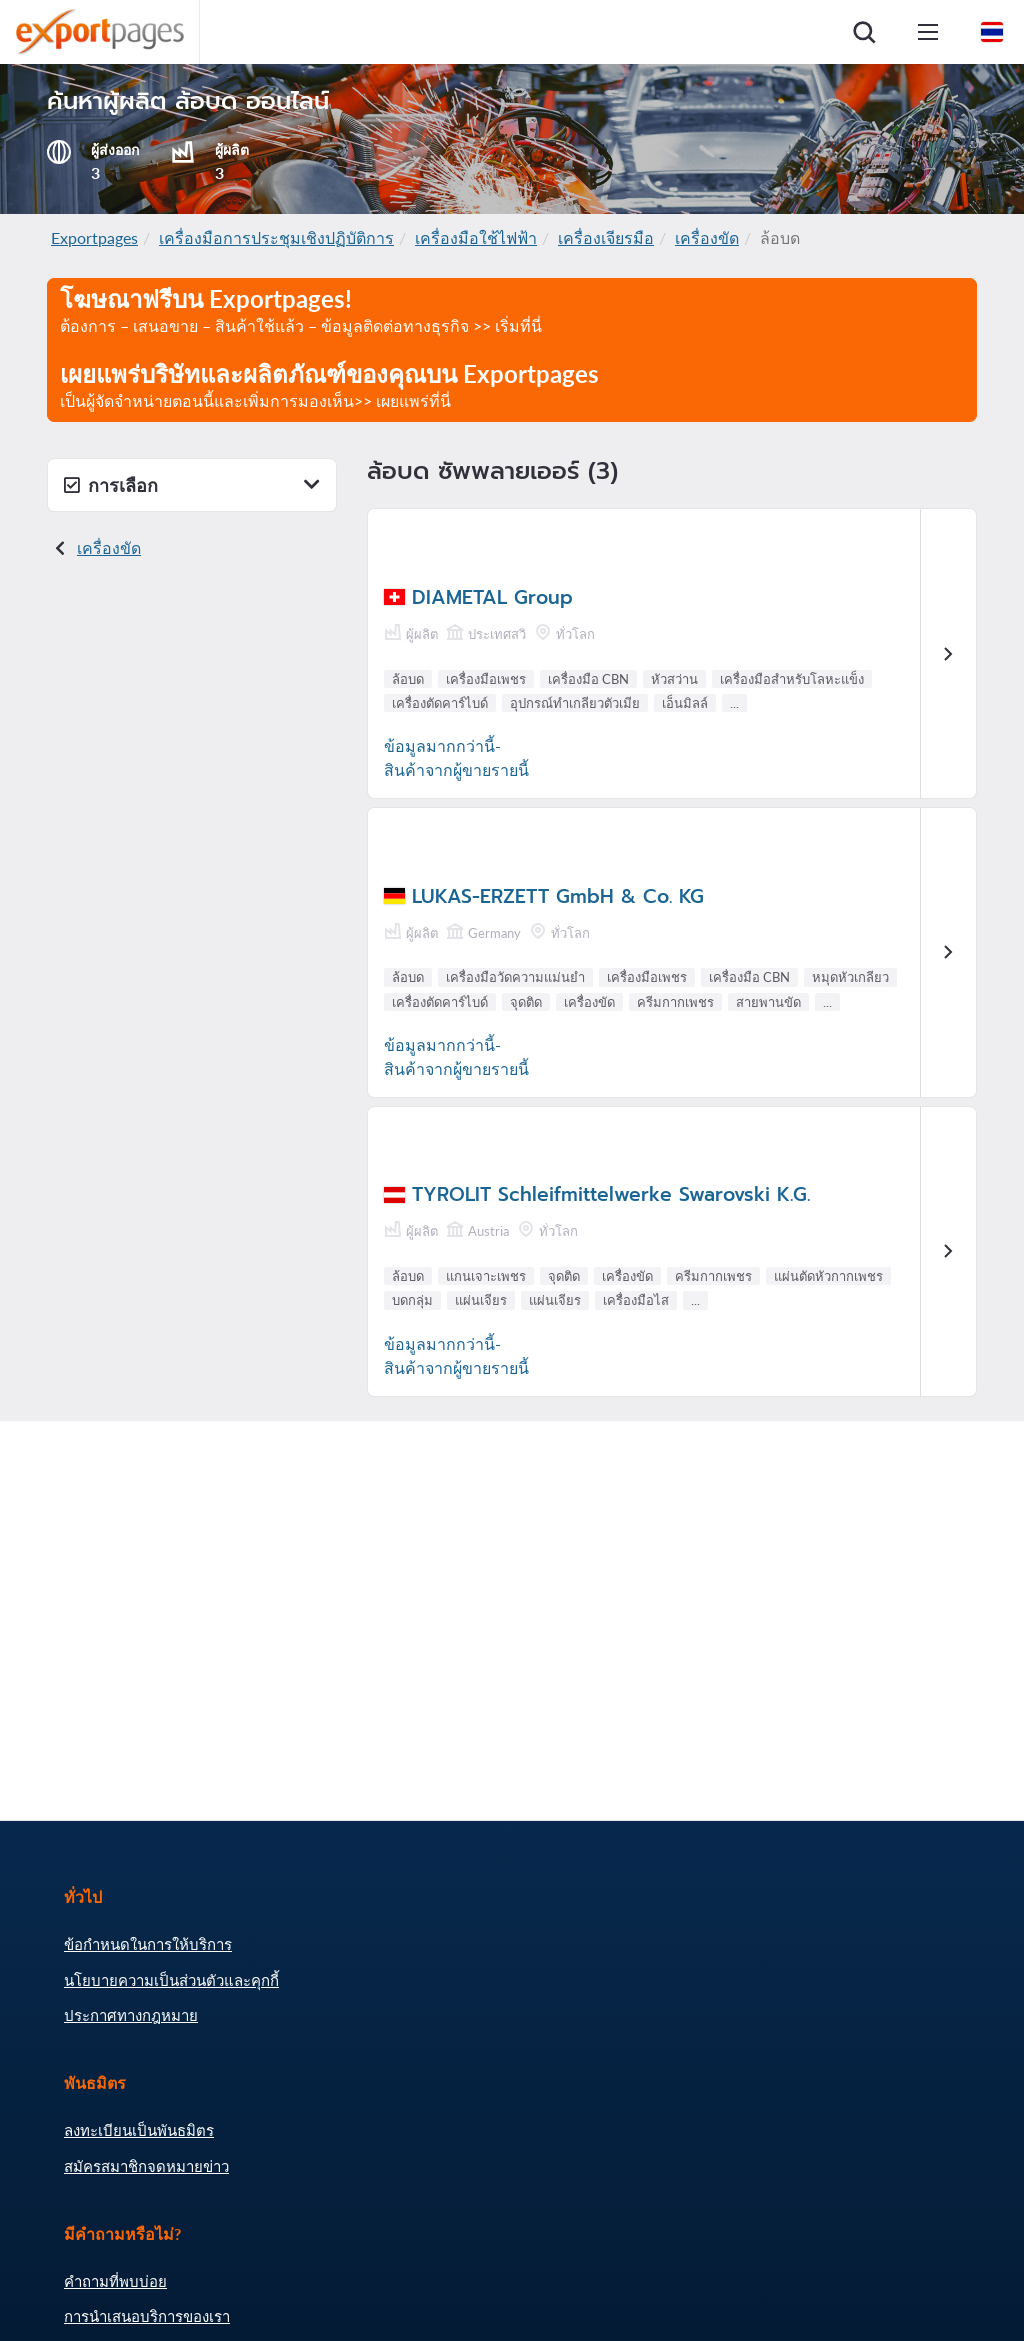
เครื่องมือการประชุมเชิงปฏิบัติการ (276, 237)
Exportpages (94, 237)
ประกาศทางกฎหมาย (131, 2015)
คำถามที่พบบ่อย (115, 2281)
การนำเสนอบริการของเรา (147, 2316)
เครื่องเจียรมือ (606, 237)
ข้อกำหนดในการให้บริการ (148, 1944)
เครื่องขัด (707, 237)
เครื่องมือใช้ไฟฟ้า (476, 237)
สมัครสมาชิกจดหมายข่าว (146, 2166)
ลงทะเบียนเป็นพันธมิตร (139, 2130)
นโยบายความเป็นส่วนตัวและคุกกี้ (171, 1980)
